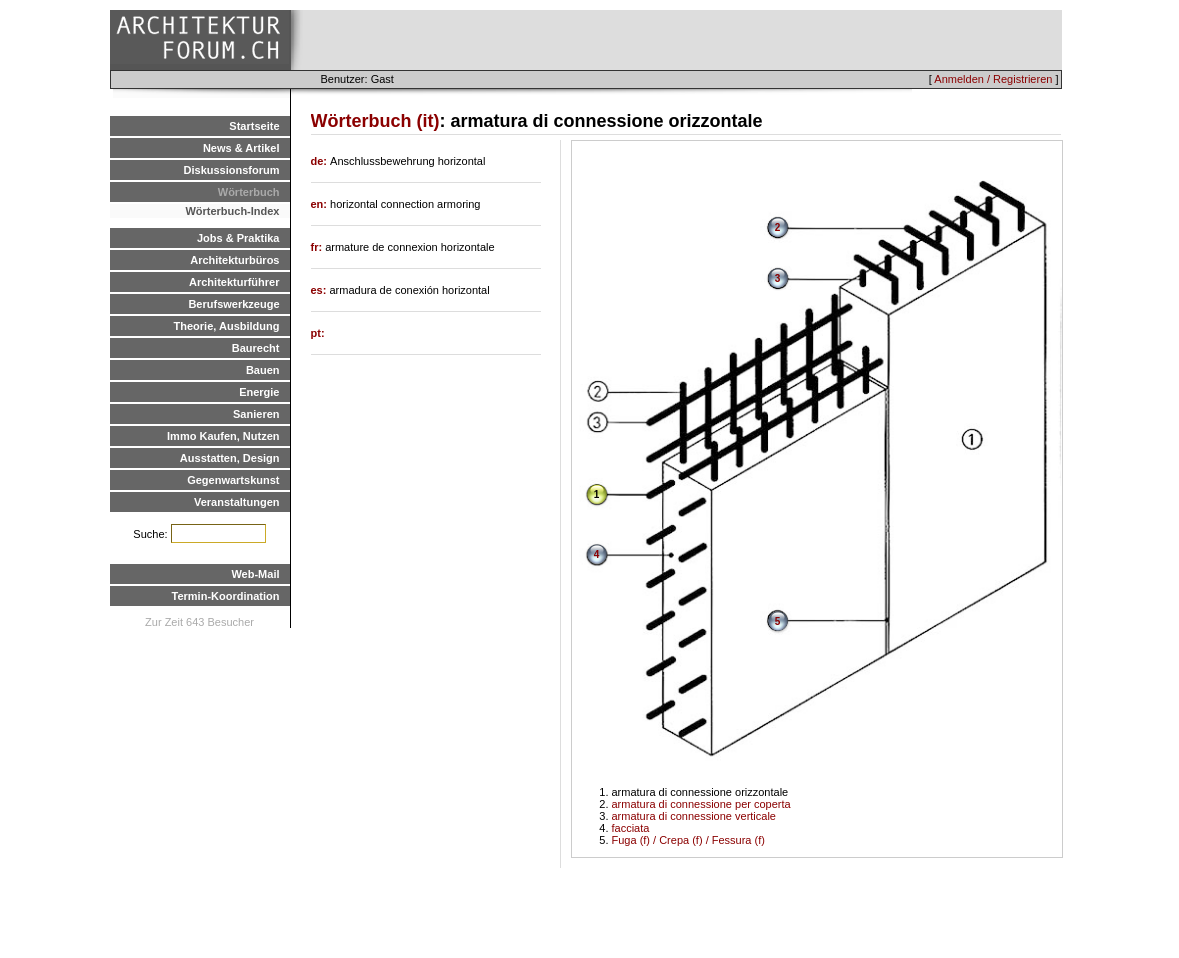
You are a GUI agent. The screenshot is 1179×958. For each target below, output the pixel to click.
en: (321, 204)
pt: (318, 333)
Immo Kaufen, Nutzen (223, 436)
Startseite (254, 126)
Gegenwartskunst (233, 480)
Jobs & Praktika (238, 238)
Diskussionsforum (232, 170)
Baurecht (256, 348)
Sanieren (256, 414)
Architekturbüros (234, 260)
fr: (318, 247)
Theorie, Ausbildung (227, 326)
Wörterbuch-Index (232, 211)
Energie (259, 392)
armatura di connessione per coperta (701, 804)
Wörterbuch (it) (375, 121)
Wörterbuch (249, 192)
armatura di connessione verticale (694, 816)
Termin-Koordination (226, 596)
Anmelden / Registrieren (993, 79)
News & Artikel (241, 148)
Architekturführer (234, 282)
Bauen (263, 370)
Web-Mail (255, 574)
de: (321, 161)
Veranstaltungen (237, 502)
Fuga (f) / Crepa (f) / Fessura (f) (688, 840)
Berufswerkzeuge (233, 304)
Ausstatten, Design (230, 458)
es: (320, 290)
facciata (631, 828)
